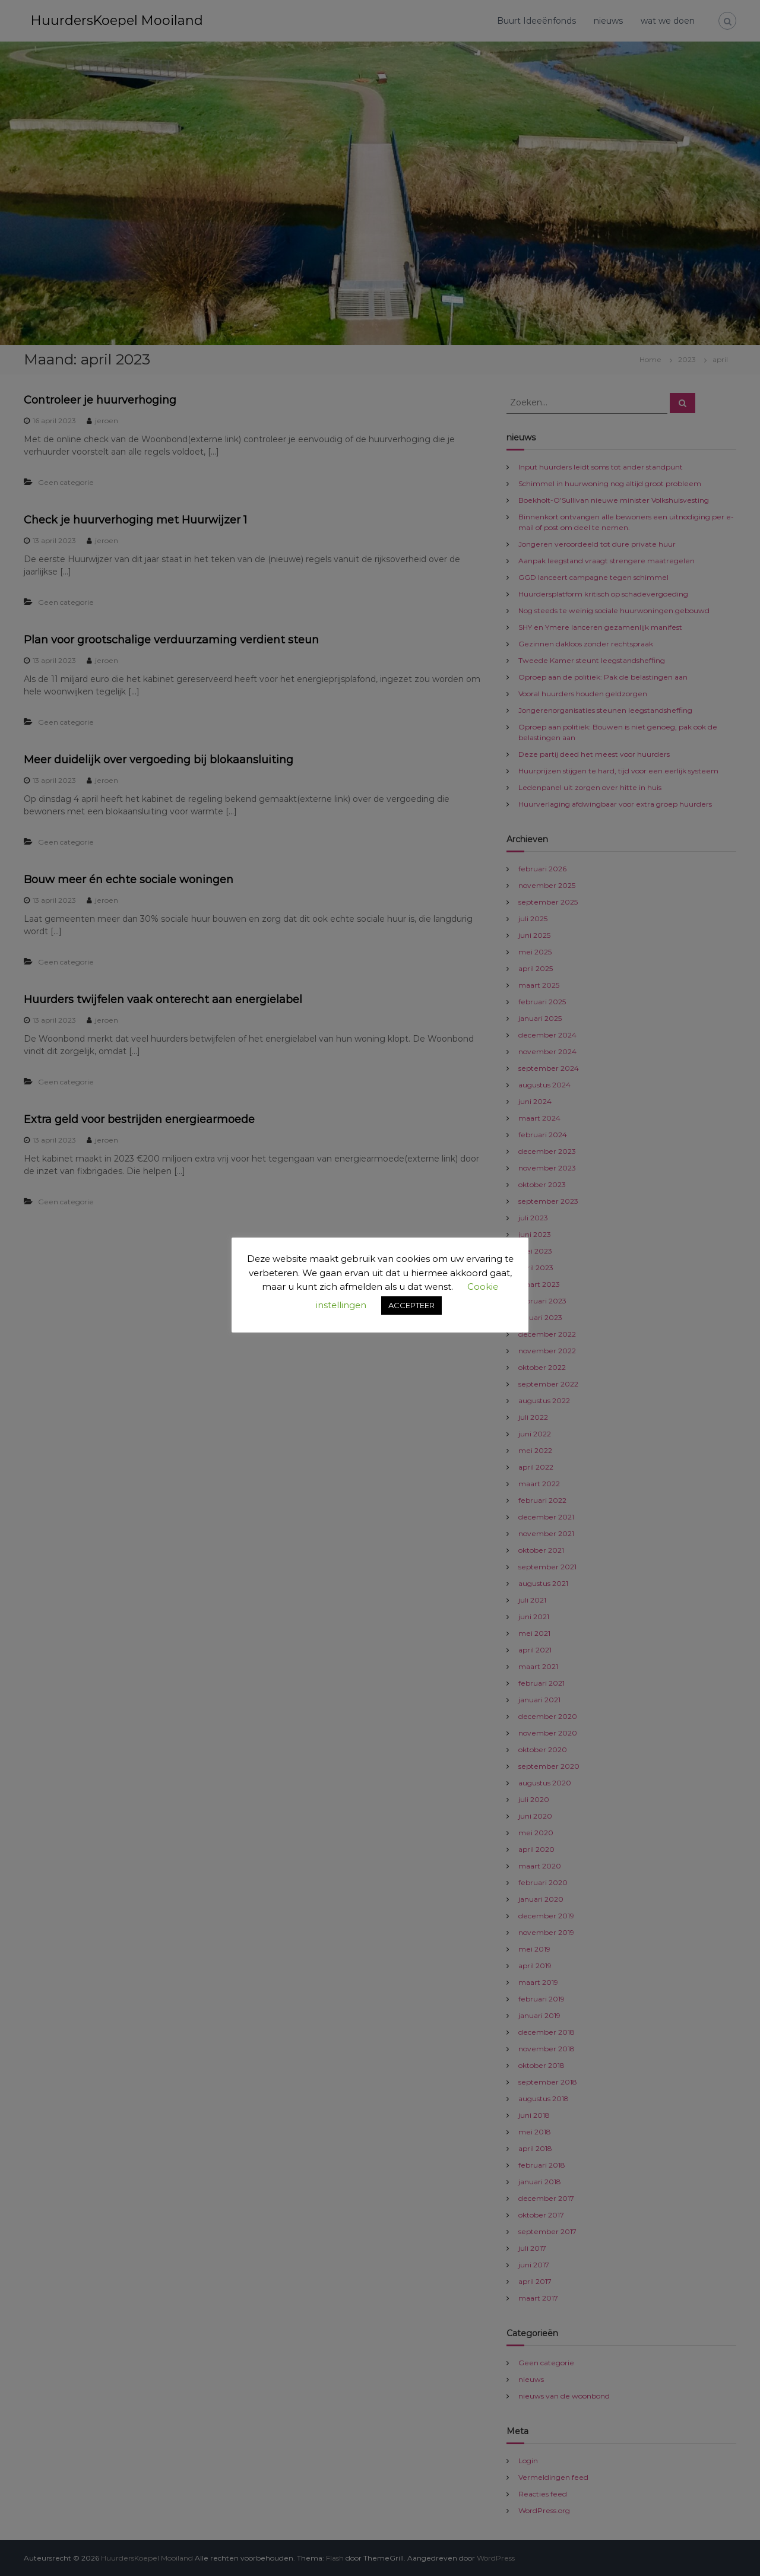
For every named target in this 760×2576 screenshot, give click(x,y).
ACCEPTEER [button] (411, 1305)
